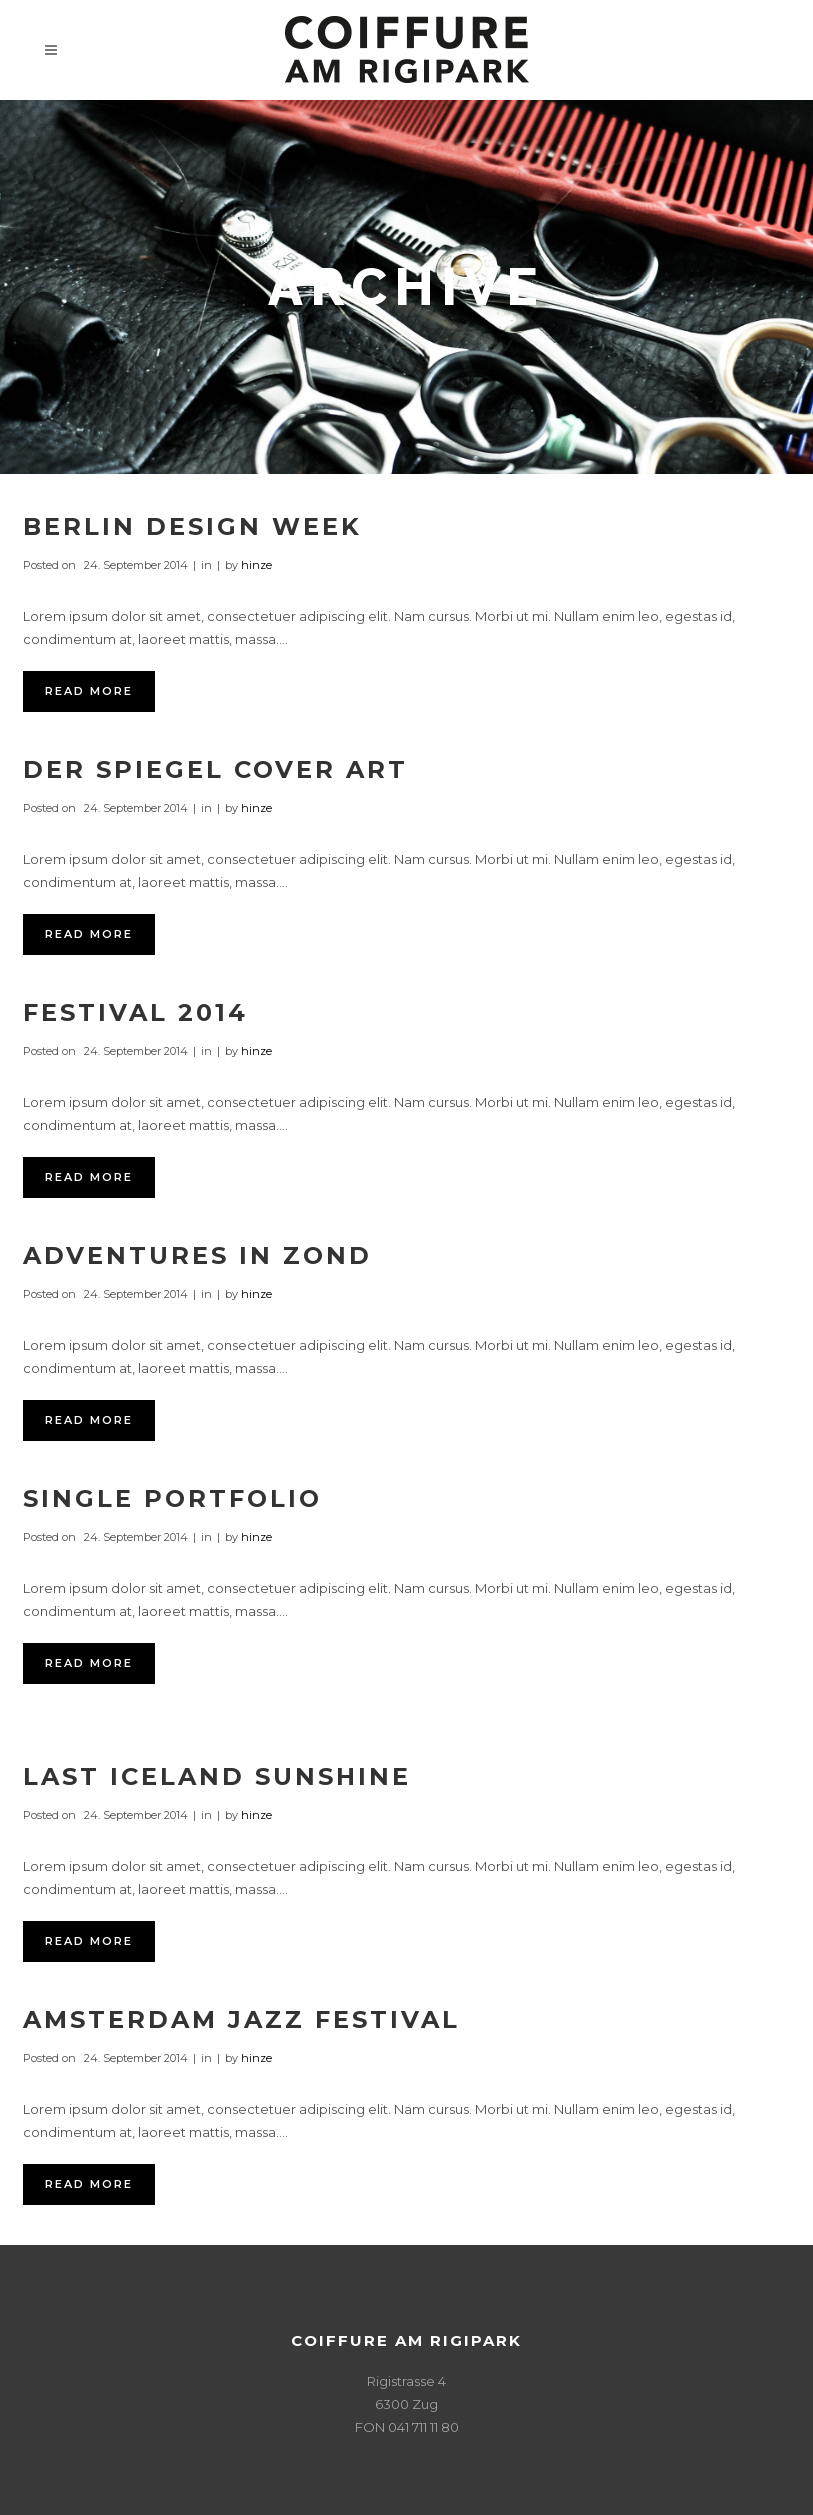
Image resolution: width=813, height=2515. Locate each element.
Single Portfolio (172, 1498)
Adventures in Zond (197, 1255)
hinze (256, 565)
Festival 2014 (135, 1012)
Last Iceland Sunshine (217, 1776)
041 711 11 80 (423, 2427)
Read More (89, 691)
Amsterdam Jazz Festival (241, 2019)
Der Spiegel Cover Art (215, 769)
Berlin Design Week (192, 526)
